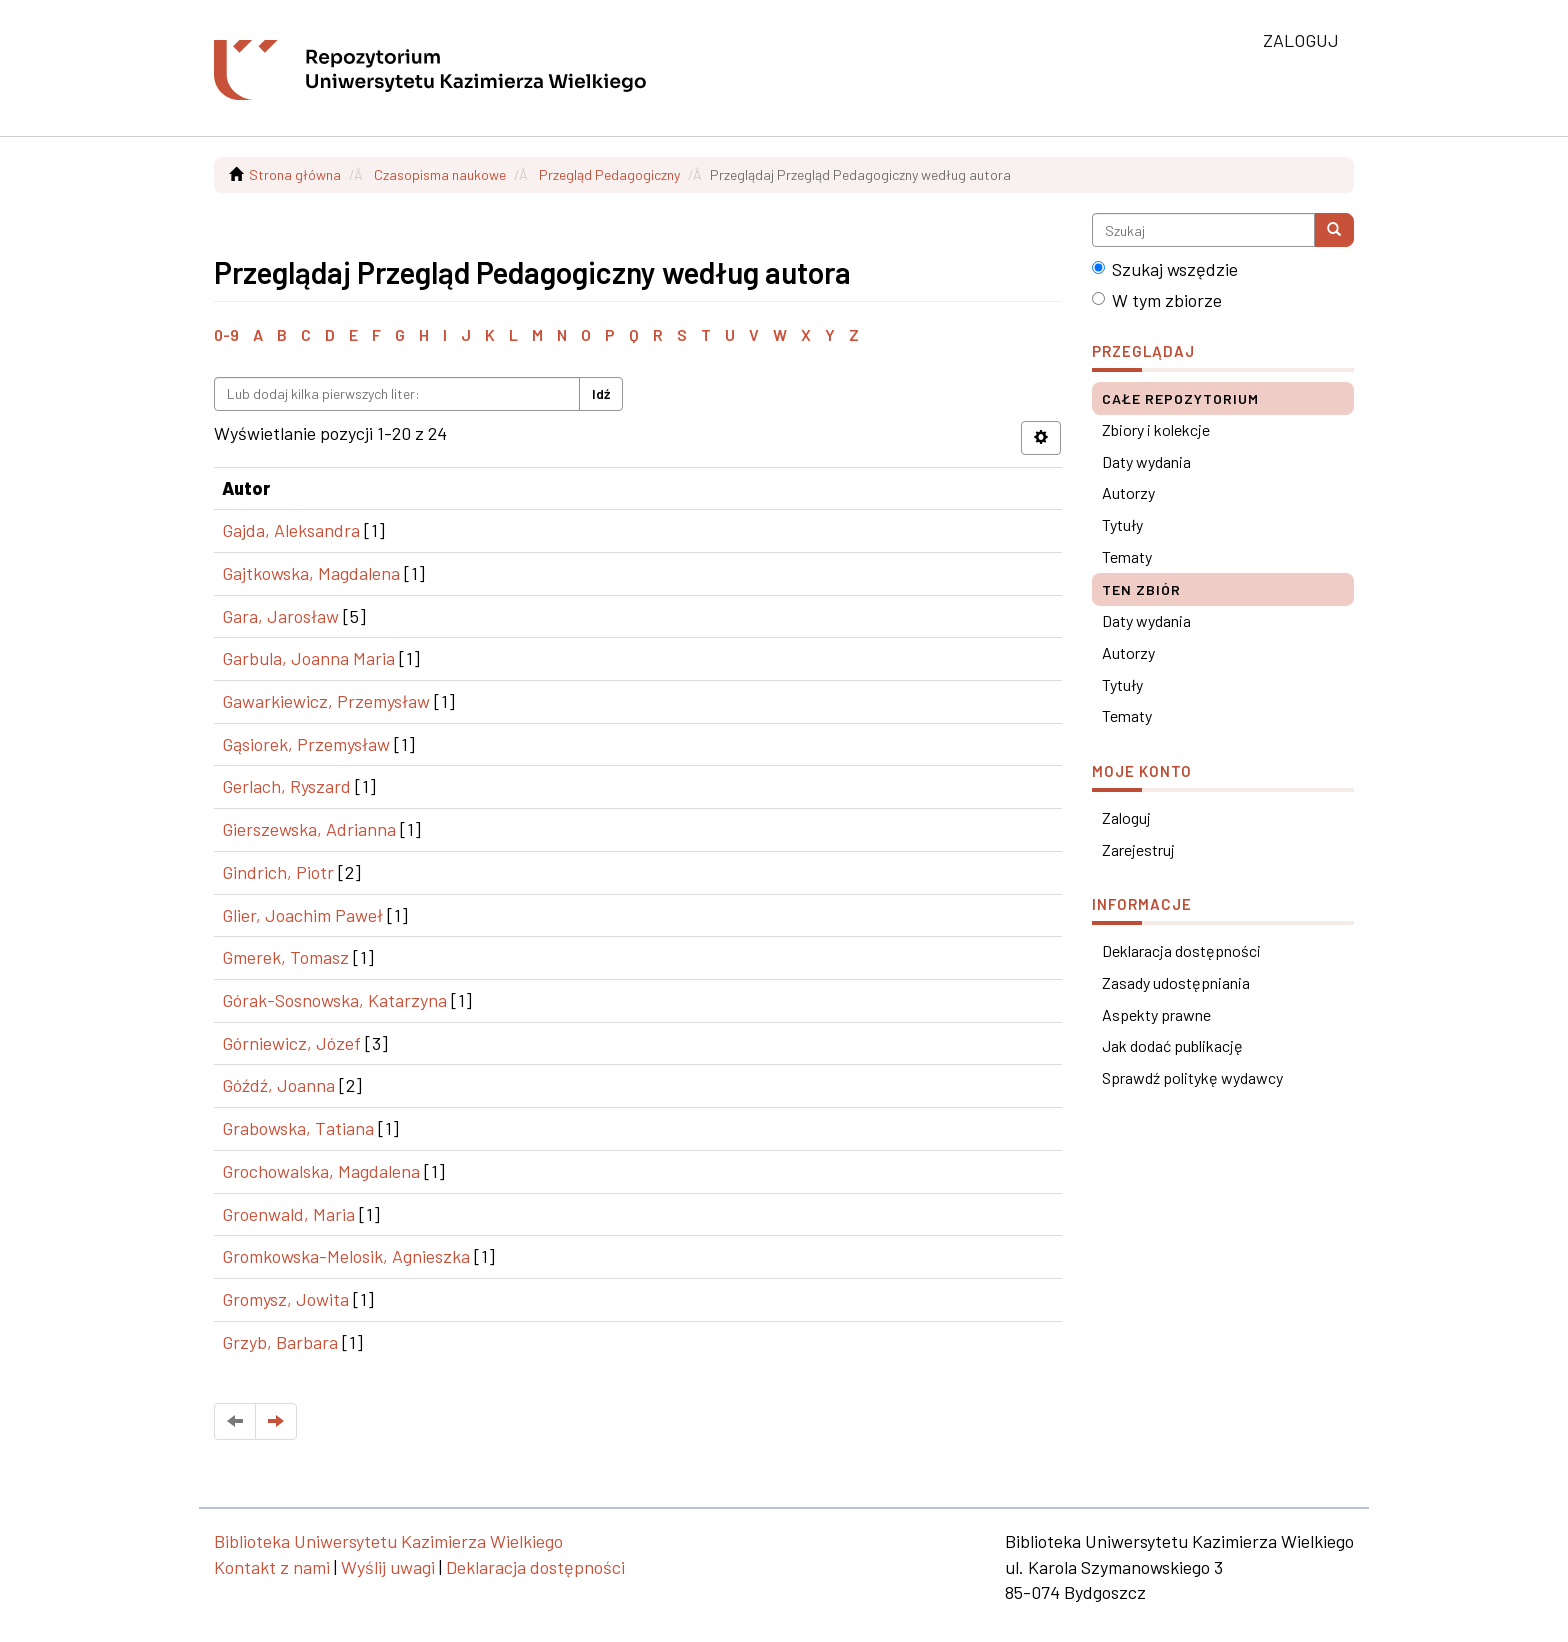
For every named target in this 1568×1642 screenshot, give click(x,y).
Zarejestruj (1138, 849)
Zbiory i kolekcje (1156, 429)
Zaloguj (1126, 817)
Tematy (1127, 556)
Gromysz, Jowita (285, 1299)
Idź (601, 393)
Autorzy (1128, 492)
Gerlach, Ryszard (286, 786)
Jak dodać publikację (1172, 1045)
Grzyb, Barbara (280, 1342)
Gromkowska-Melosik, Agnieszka (346, 1256)
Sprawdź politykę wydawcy (1192, 1077)
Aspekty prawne (1156, 1014)
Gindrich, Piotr (278, 872)
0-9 (226, 334)
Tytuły (1122, 524)
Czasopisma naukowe (440, 174)
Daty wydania (1146, 461)
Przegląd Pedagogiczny (609, 174)
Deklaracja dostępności (1181, 950)
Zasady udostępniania (1176, 982)
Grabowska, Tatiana (298, 1128)
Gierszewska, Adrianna (309, 829)
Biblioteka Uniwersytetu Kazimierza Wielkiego (388, 1541)
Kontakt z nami (272, 1567)
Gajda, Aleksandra (291, 530)
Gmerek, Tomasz (285, 957)
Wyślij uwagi (388, 1567)
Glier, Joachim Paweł (302, 915)
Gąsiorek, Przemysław (306, 744)
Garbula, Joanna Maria (308, 658)
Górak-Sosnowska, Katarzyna (334, 1000)
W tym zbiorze (1157, 300)
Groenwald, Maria (288, 1214)
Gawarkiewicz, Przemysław (326, 701)
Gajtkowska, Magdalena (311, 573)
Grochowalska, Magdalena (321, 1171)
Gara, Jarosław (280, 616)
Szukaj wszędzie (1165, 269)
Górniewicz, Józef (291, 1043)
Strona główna (295, 174)
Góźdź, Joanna (278, 1085)
